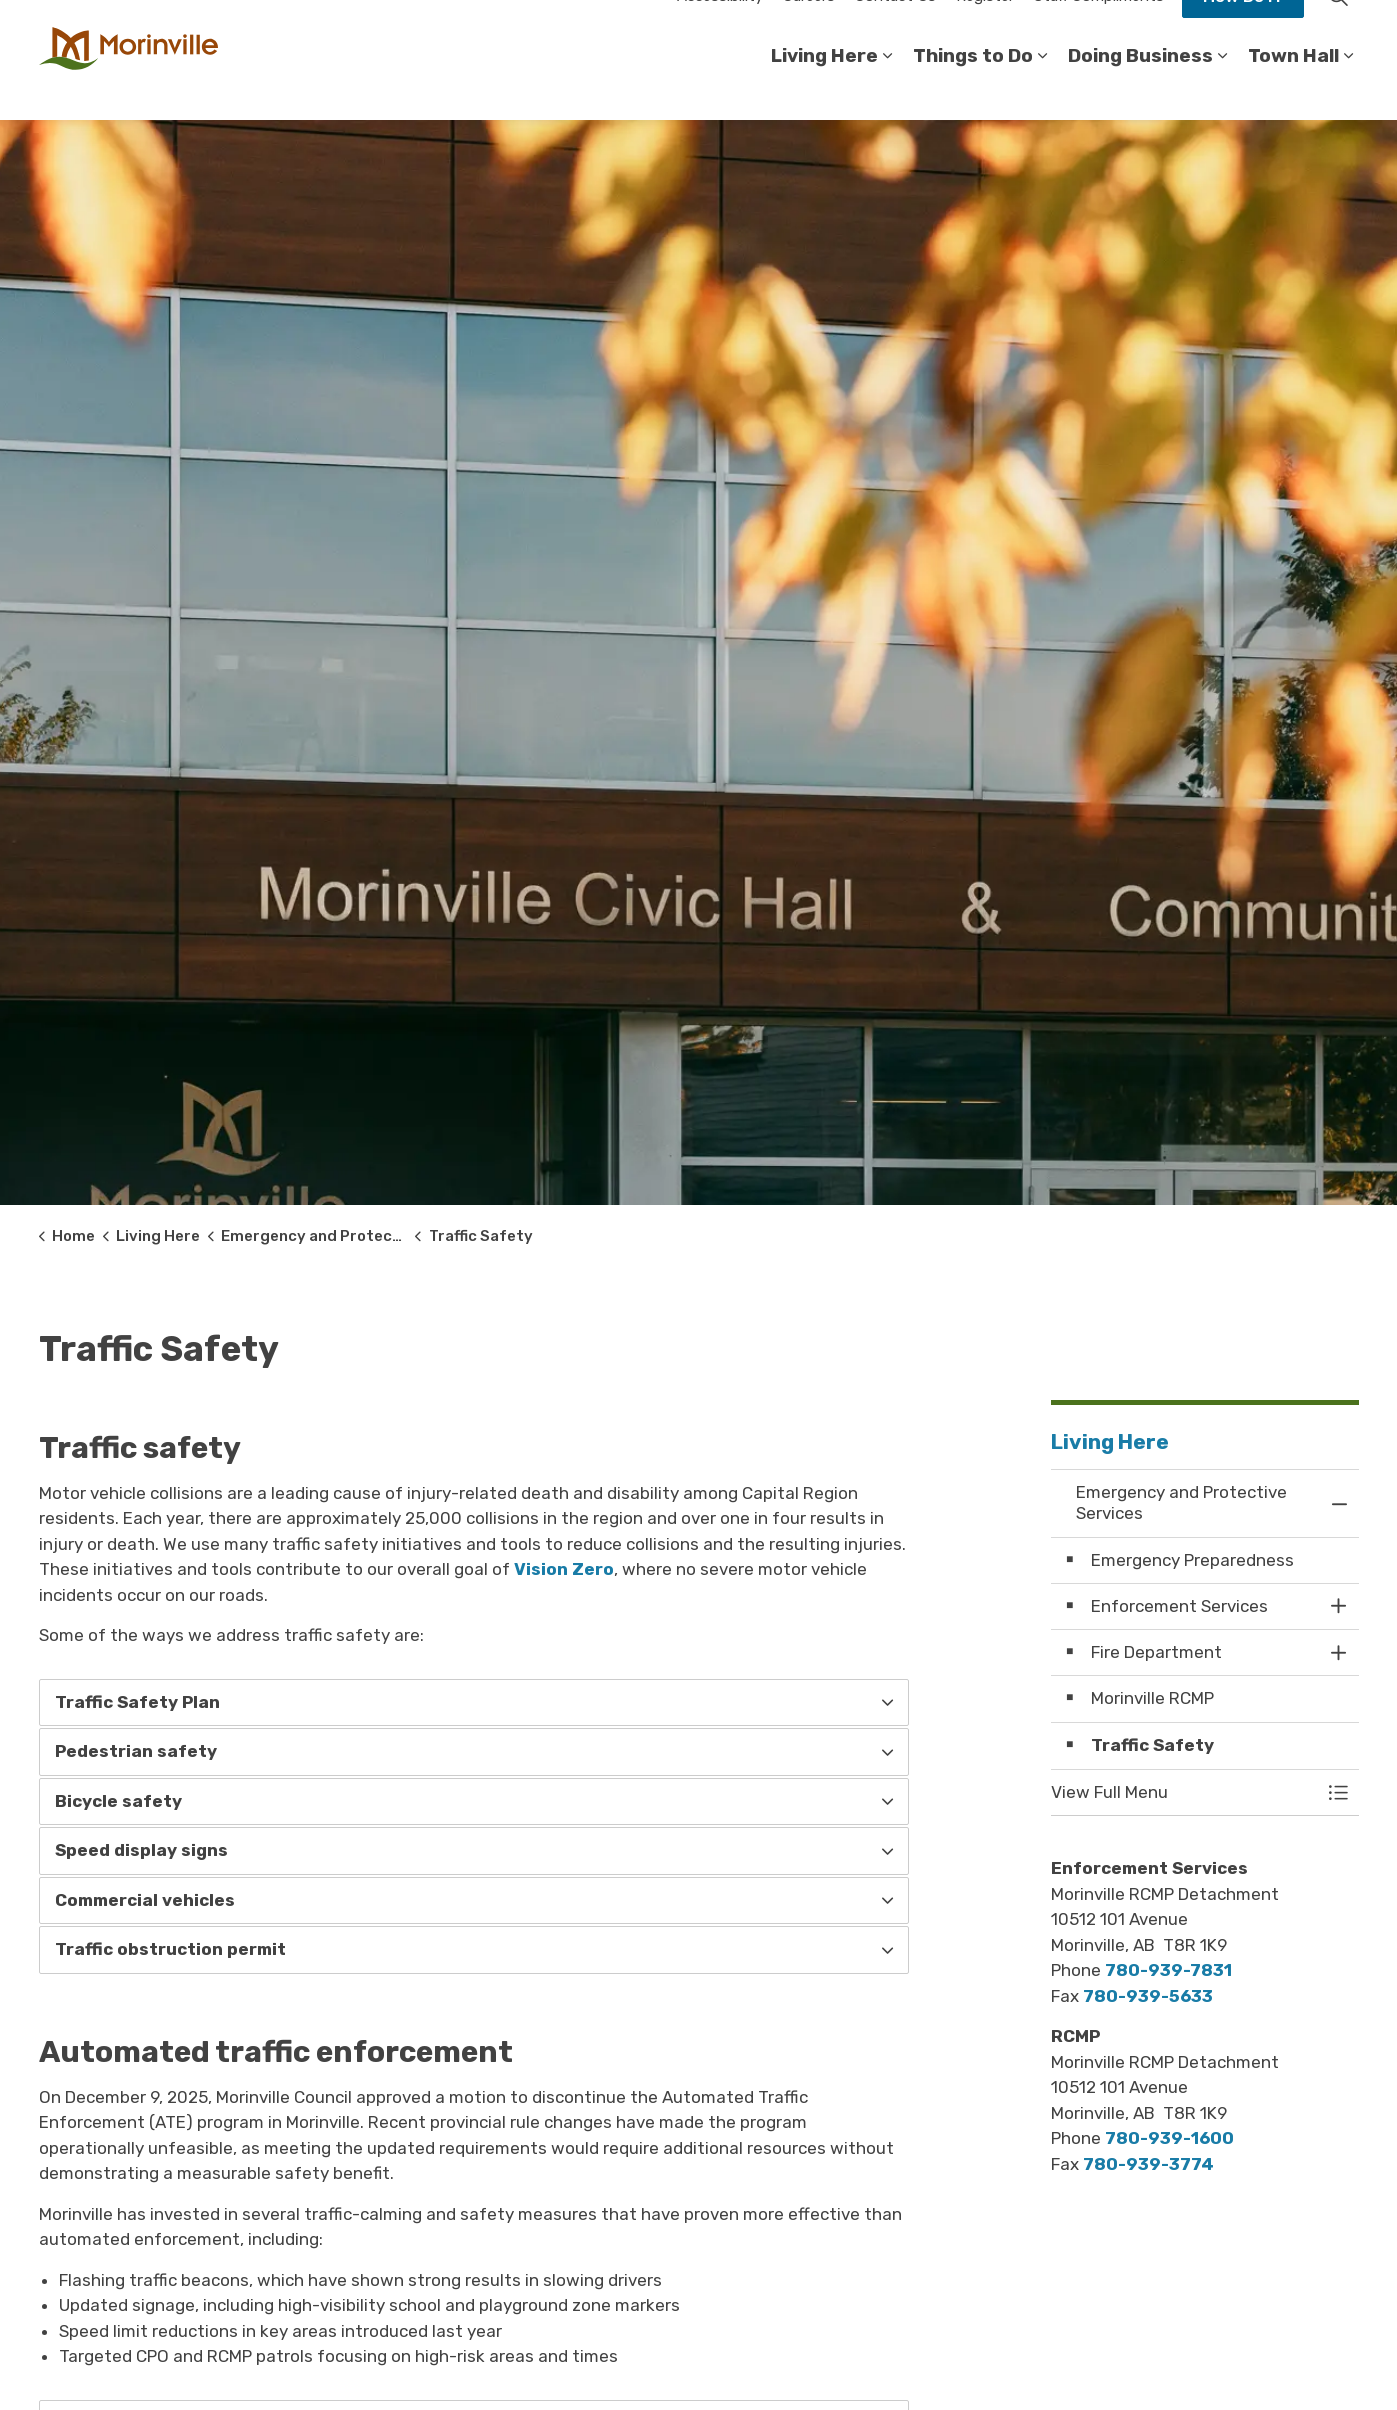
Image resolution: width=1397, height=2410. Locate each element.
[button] (1185, 1792)
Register (985, 30)
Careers (809, 30)
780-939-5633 (1148, 1996)
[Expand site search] (1339, 30)
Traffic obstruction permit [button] (170, 1949)
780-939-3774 (1148, 2164)
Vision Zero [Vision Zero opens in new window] (564, 1569)
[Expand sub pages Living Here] (888, 90)
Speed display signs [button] (141, 1850)
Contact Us (895, 30)
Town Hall (1293, 89)
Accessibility (720, 30)
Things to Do (973, 89)
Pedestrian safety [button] (136, 1751)
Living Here (824, 89)
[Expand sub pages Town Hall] (1349, 90)
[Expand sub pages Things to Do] (1043, 90)
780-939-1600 (1169, 2138)
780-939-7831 (1168, 1970)
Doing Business (1140, 89)
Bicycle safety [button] (118, 1801)
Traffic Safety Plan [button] (137, 1702)
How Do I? (1243, 30)
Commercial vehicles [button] (145, 1900)
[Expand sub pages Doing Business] (1223, 90)
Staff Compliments (1099, 30)
